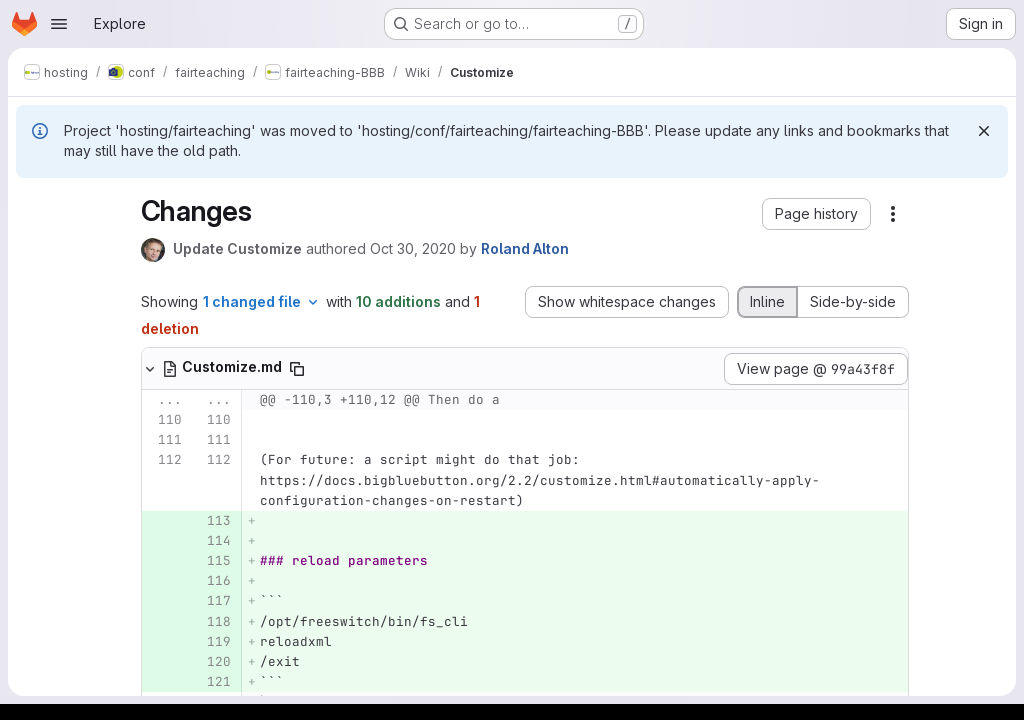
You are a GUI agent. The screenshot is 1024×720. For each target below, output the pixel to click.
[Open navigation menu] (59, 24)
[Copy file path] (297, 369)
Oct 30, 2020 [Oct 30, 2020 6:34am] (413, 248)
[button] (816, 214)
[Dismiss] (984, 131)
